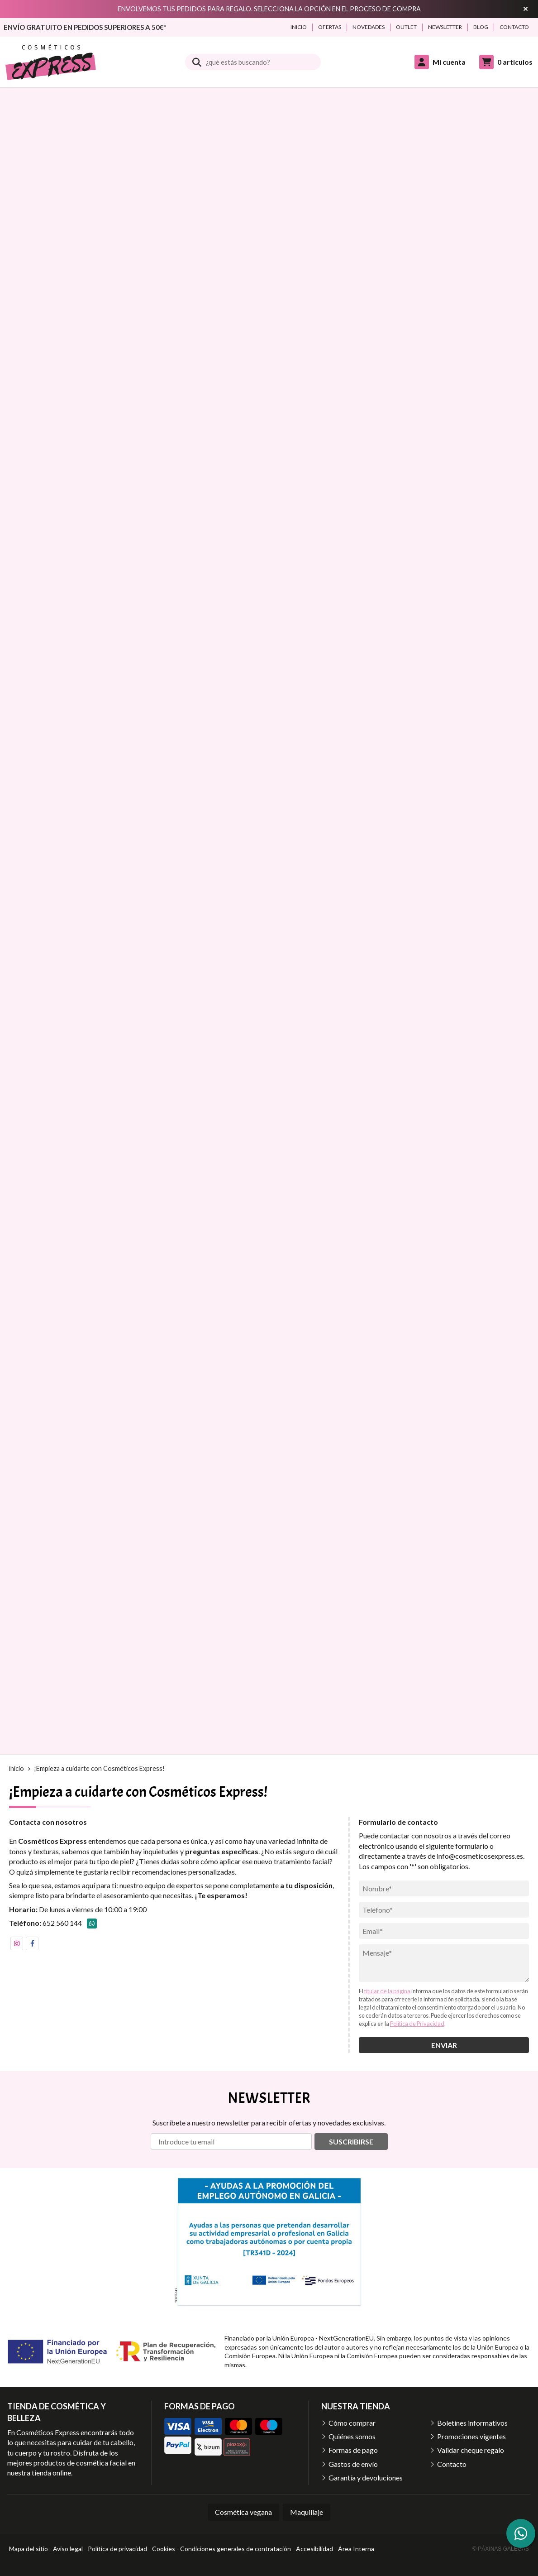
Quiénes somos (352, 2436)
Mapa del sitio (28, 2548)
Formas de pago (353, 2450)
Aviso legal (68, 2548)
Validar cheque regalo (470, 2450)
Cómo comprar (352, 2422)
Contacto (452, 2464)
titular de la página (387, 1991)
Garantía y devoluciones (366, 2477)
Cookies (163, 2548)
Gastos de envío (353, 2464)
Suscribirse (351, 2141)
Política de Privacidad (417, 2023)
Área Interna (356, 2548)
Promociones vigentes (471, 2436)
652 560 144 (62, 1923)
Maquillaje (306, 2512)
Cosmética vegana (243, 2512)
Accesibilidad (314, 2548)
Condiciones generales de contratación (235, 2548)
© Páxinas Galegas (500, 2549)
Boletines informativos (472, 2422)
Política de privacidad (117, 2548)
